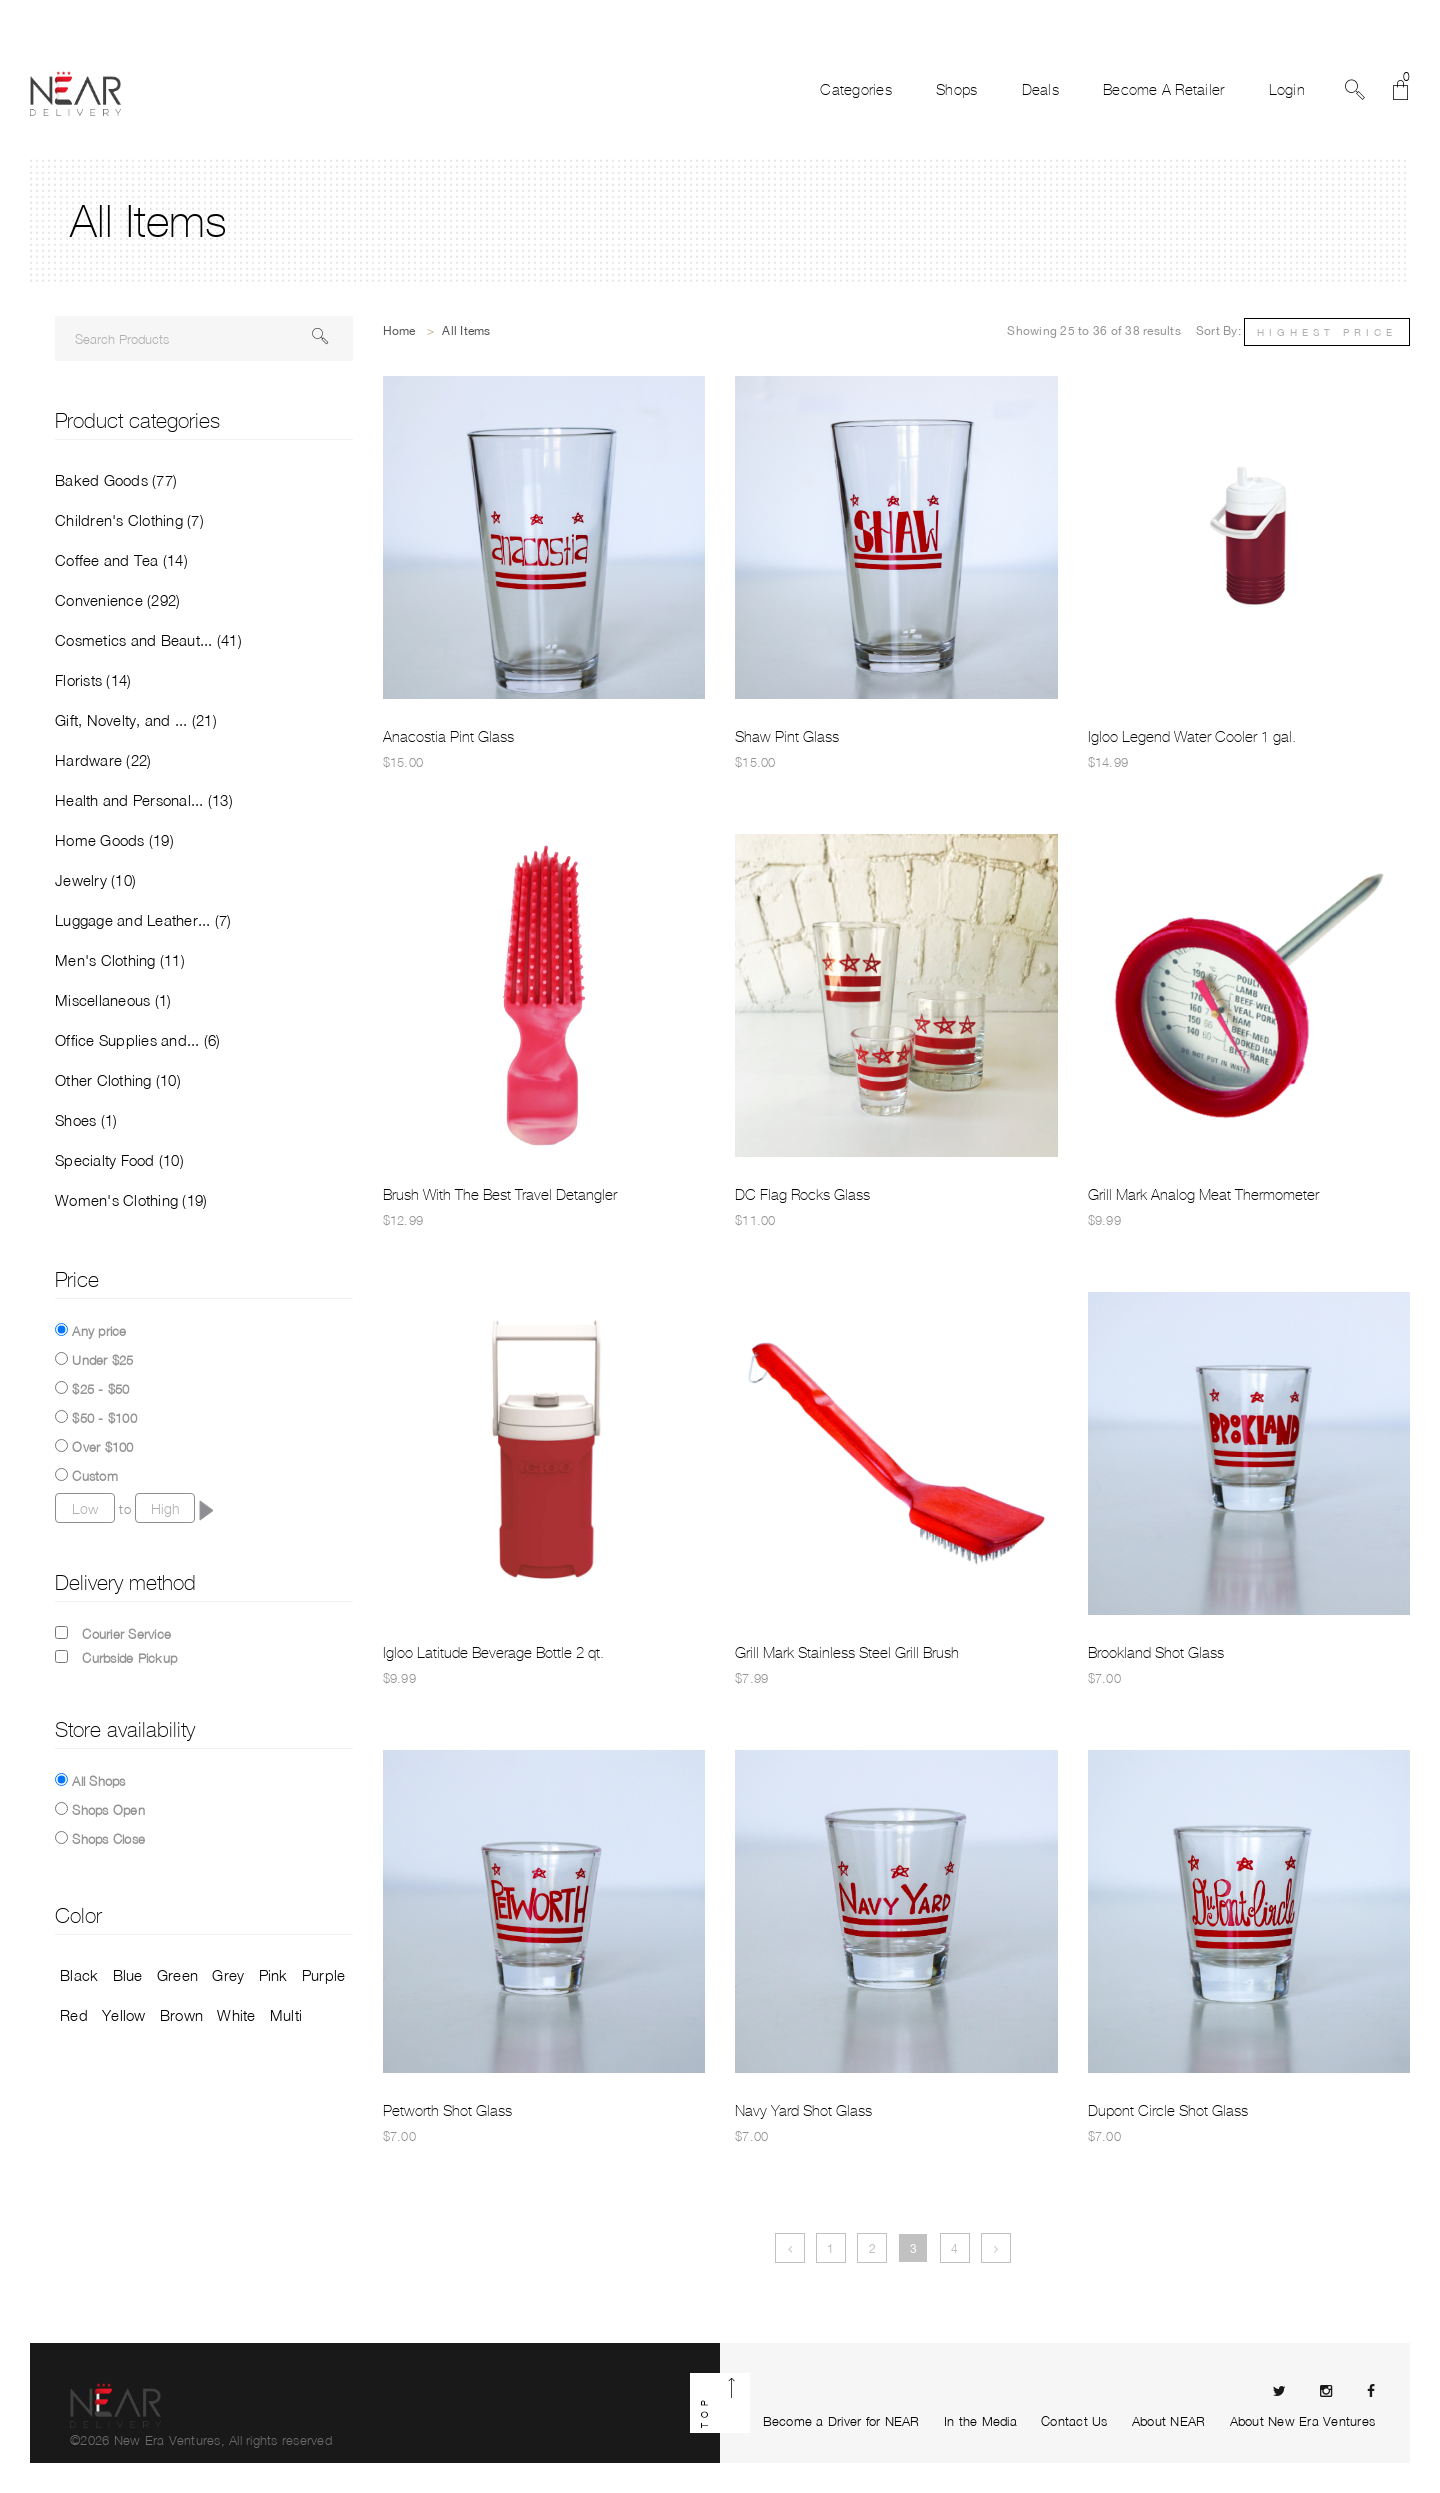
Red (74, 2015)
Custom (95, 1476)
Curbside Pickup (129, 1658)
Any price (99, 1331)
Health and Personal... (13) (144, 800)
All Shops (98, 1781)
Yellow (124, 2015)
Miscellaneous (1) (113, 1000)
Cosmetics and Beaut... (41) (148, 640)
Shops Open (108, 1810)
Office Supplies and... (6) (138, 1040)
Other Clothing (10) (118, 1080)
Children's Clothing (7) (129, 520)
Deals (1040, 90)
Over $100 (102, 1447)
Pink (273, 1975)
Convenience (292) (117, 600)
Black (79, 1975)
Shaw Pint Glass (787, 737)
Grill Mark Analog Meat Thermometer (1203, 1195)
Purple (324, 1975)
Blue (128, 1975)
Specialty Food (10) (119, 1160)
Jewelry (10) (95, 880)
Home (399, 331)
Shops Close (108, 1839)
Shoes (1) (86, 1120)
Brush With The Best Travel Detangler (500, 1195)
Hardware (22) (103, 760)
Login (1287, 90)
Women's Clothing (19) (131, 1200)
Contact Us (1074, 2421)
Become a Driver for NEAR (841, 2421)
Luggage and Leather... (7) (143, 920)
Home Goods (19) (114, 840)
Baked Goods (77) (116, 480)
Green (177, 1975)
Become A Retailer (1163, 90)
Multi (286, 2015)
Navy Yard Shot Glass (803, 2111)
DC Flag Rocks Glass (802, 1195)
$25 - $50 (100, 1389)
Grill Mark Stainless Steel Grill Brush (847, 1653)
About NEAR (1169, 2421)
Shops (956, 90)
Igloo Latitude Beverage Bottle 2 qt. (493, 1653)
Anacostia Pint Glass (448, 737)
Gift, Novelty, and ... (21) (136, 720)
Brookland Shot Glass (1156, 1653)
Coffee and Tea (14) (121, 560)
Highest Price (1327, 332)
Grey (228, 1975)
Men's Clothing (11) (120, 960)
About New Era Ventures (1303, 2421)
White (236, 2015)
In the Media (980, 2421)
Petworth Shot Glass (447, 2111)
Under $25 (102, 1360)
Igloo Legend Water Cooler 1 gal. (1192, 737)
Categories (856, 90)
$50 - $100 (104, 1418)
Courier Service (126, 1634)
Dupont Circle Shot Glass (1168, 2111)
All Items (466, 331)
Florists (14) (93, 680)
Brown (181, 2015)
